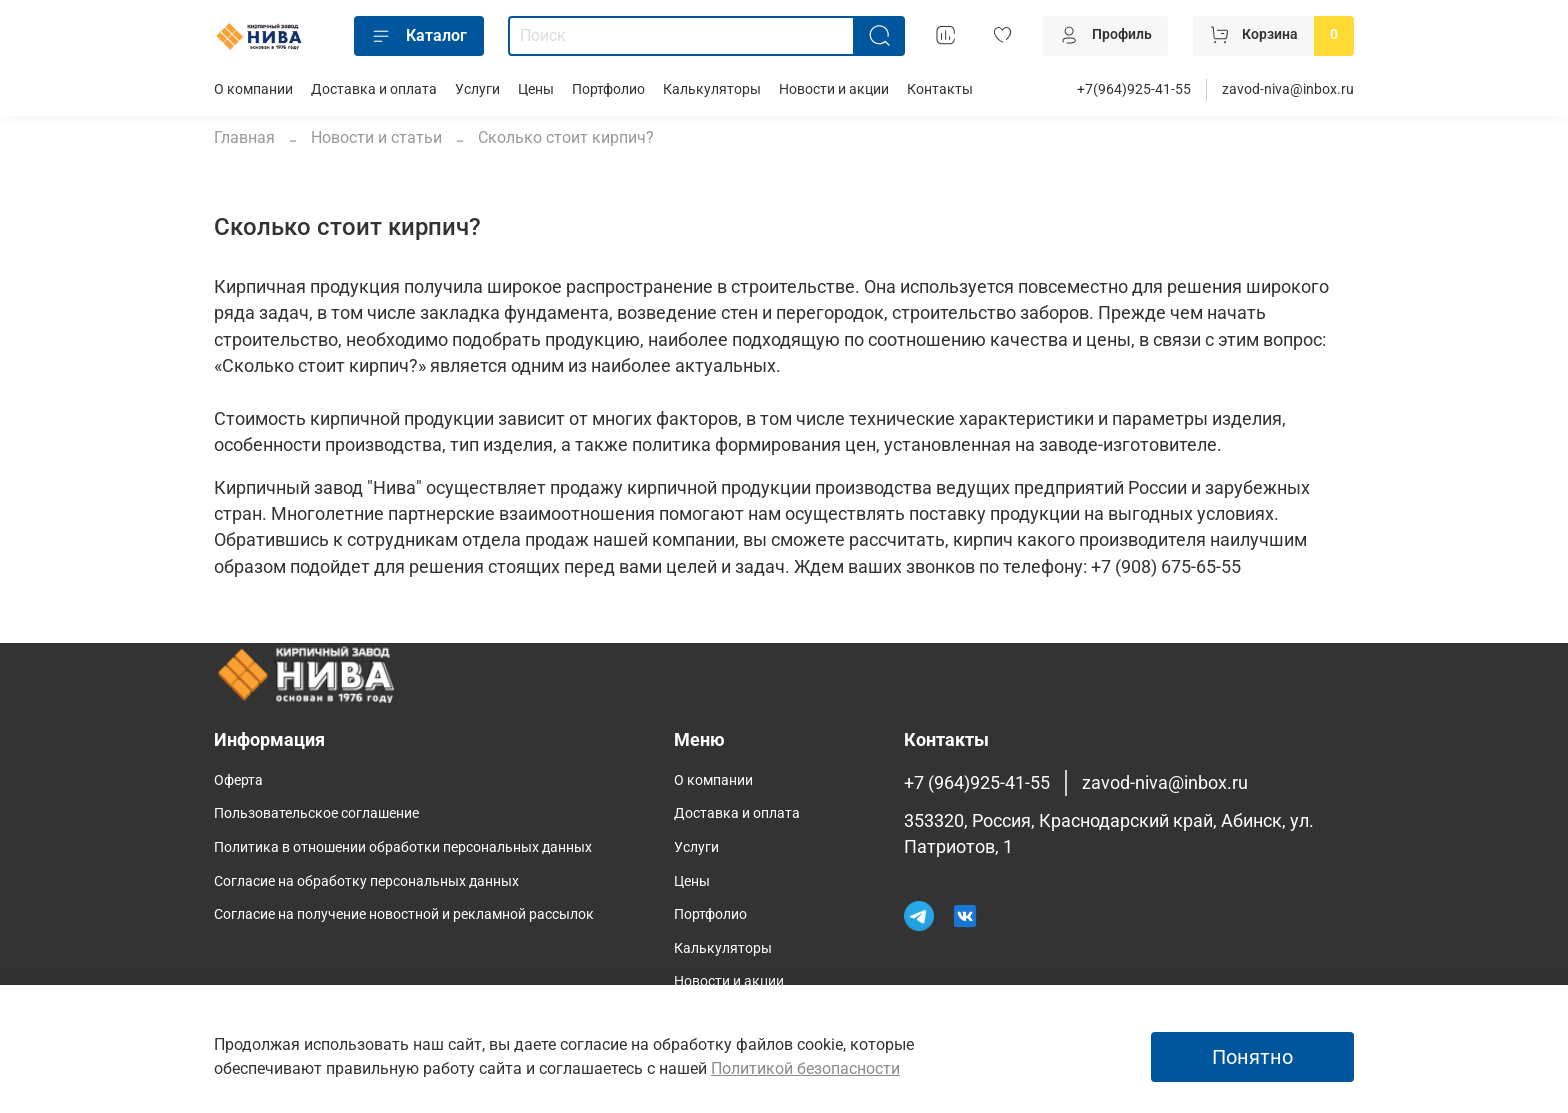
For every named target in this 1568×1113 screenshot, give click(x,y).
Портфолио (608, 89)
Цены (536, 89)
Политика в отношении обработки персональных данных (403, 847)
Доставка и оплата (374, 89)
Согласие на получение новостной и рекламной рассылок (404, 914)
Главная (244, 137)
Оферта (238, 780)
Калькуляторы (712, 89)
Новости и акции (834, 89)
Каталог (419, 36)
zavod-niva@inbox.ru (1288, 89)
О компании (253, 89)
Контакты (940, 89)
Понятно (1252, 1057)
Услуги (477, 89)
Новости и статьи (376, 137)
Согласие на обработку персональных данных (366, 881)
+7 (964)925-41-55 (977, 783)
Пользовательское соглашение (316, 813)
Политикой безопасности (805, 1068)
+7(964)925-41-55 (1134, 89)
